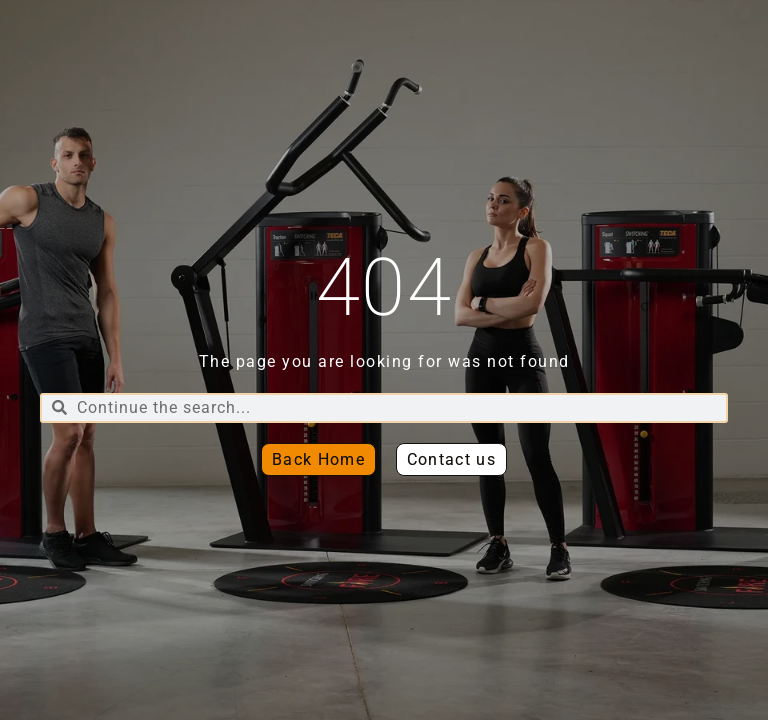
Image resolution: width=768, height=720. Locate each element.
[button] (451, 459)
